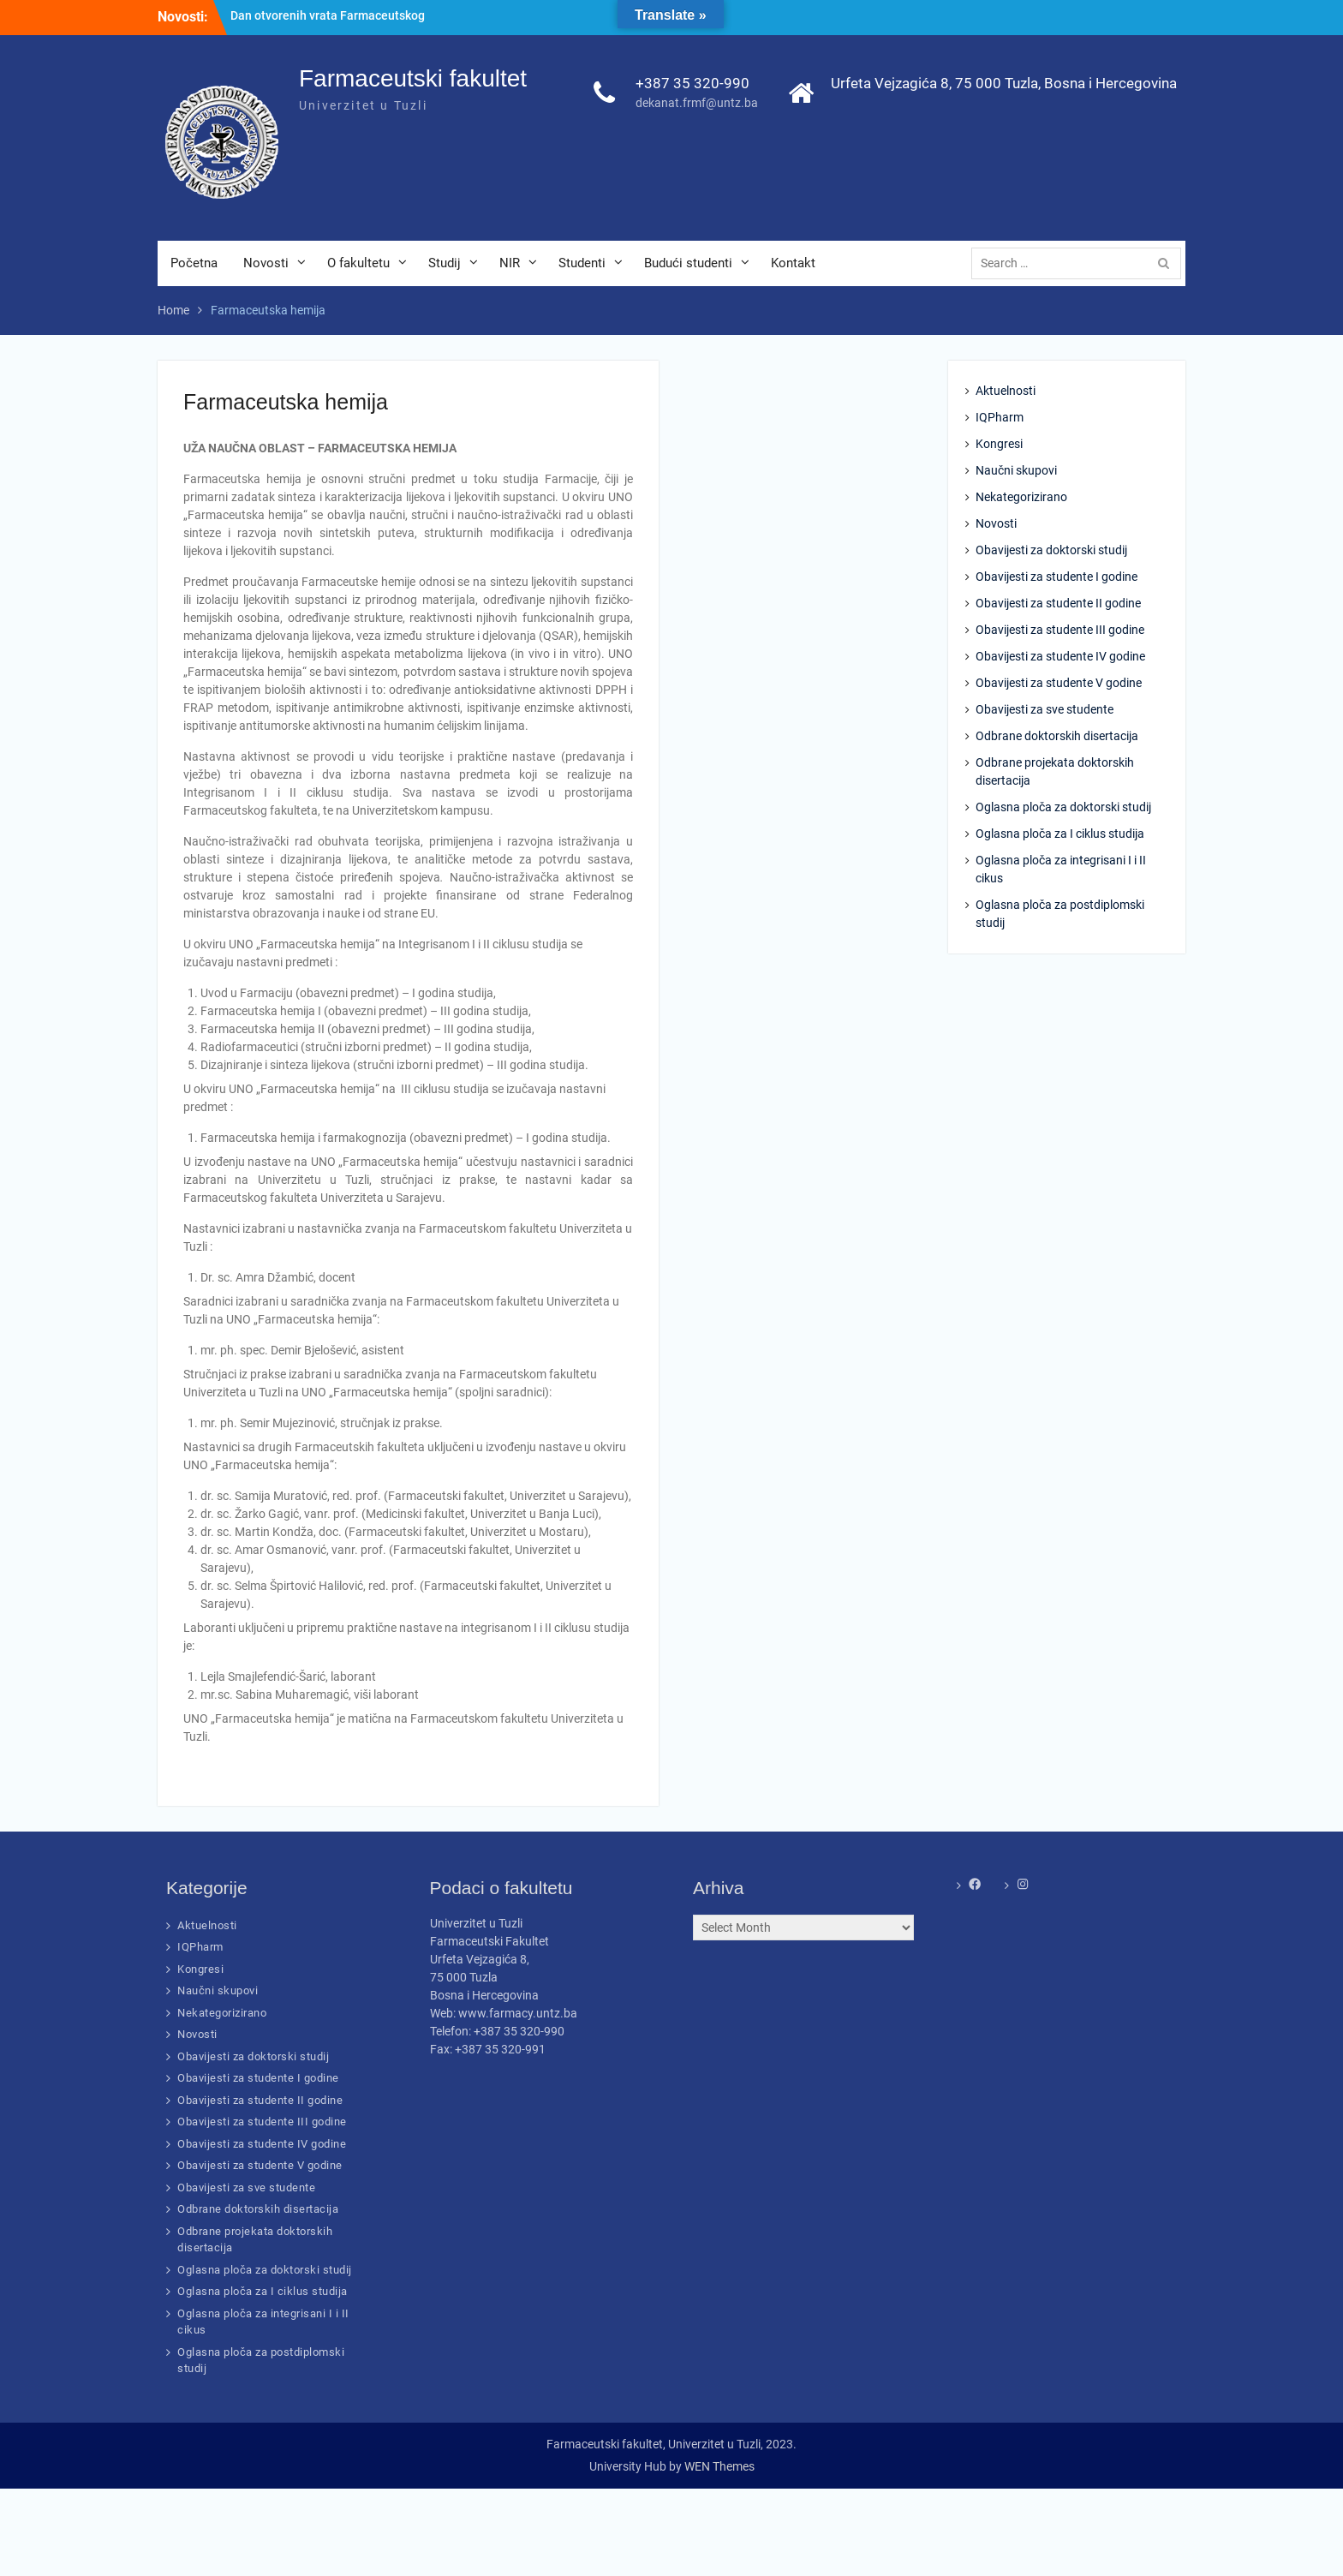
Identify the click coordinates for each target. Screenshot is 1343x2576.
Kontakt (793, 263)
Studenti (582, 263)
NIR (509, 263)
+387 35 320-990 (692, 83)
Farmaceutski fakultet (413, 78)
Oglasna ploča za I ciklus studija (1060, 833)
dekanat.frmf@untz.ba (697, 103)
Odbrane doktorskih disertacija (1057, 736)
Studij (444, 263)
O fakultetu (358, 263)
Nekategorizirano (1021, 497)
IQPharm (1000, 417)
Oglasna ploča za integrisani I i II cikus (1061, 869)
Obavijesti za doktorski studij (1051, 550)
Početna (194, 263)
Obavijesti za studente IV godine (1060, 656)
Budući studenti (688, 263)
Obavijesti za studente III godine (1060, 630)
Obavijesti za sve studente (1044, 709)
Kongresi (999, 444)
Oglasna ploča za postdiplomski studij (1060, 913)
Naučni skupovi (1016, 470)
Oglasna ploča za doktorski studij (1063, 807)
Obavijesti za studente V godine (1059, 683)
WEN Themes (719, 2466)
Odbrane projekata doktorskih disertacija (1055, 771)
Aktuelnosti (1006, 390)
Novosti (266, 263)
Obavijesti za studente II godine (1058, 603)
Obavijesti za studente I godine (1056, 576)
